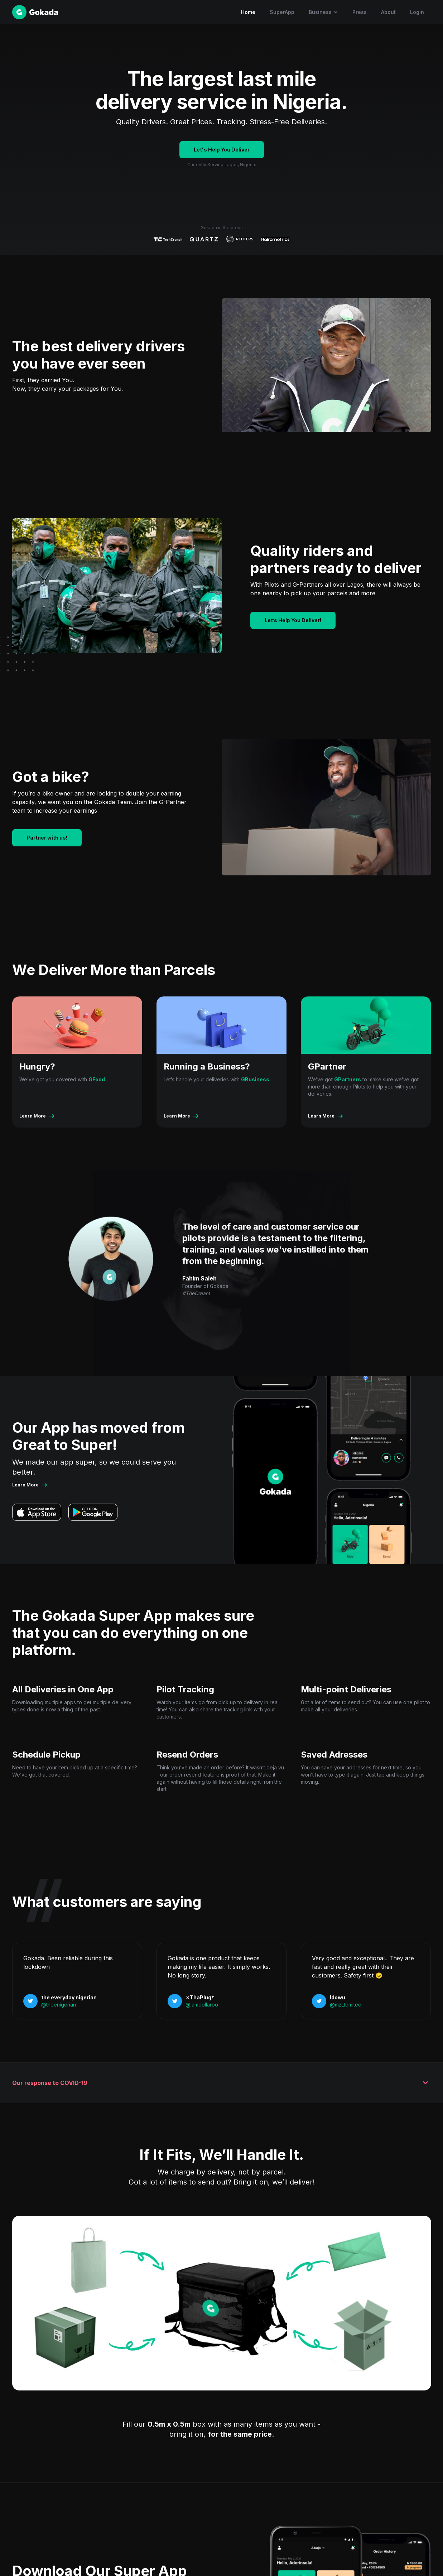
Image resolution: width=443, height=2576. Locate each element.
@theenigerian (58, 2004)
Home (248, 12)
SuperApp (282, 12)
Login (417, 12)
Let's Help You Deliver (222, 149)
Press (359, 12)
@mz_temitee (345, 2004)
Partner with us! (47, 838)
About (388, 12)
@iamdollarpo (202, 2004)
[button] (323, 12)
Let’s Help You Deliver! (293, 620)
